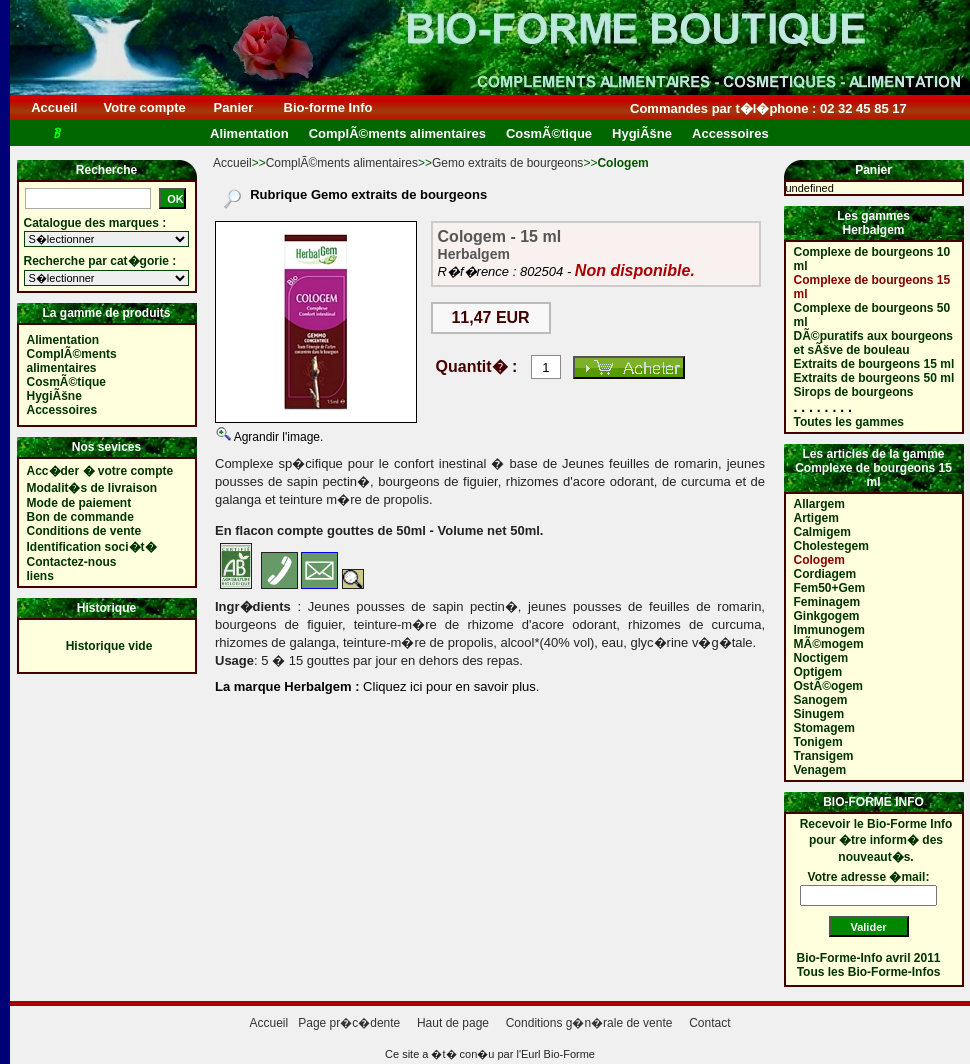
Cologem (819, 560)
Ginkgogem (827, 616)
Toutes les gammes (849, 422)
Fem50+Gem (830, 588)
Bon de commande (80, 517)
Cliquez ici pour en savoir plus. (450, 686)
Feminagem (827, 602)
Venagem (820, 770)
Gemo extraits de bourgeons (507, 163)
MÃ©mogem (829, 644)
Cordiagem (825, 574)
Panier (233, 107)
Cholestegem (831, 546)
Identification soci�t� (92, 547)
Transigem (824, 756)
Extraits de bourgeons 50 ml (874, 378)
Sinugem (819, 714)
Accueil (54, 107)
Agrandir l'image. (277, 437)
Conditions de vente (84, 531)
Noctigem (821, 658)
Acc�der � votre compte (100, 471)
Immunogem (829, 630)
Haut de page (453, 1023)
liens (40, 576)
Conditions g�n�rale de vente (589, 1023)
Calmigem (822, 532)
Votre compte (144, 107)
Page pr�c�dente (349, 1023)
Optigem (818, 672)
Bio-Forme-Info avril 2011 (869, 958)
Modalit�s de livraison (92, 488)
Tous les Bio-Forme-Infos (869, 972)
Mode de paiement (79, 503)
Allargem (819, 504)
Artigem (816, 518)
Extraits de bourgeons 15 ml (874, 364)
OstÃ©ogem (829, 686)
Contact (709, 1023)
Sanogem (821, 700)
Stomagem (824, 728)
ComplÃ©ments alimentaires (342, 163)
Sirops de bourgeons (854, 392)
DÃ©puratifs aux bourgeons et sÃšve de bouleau (874, 343)
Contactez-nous (72, 562)
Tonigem (818, 742)
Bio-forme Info (328, 107)
